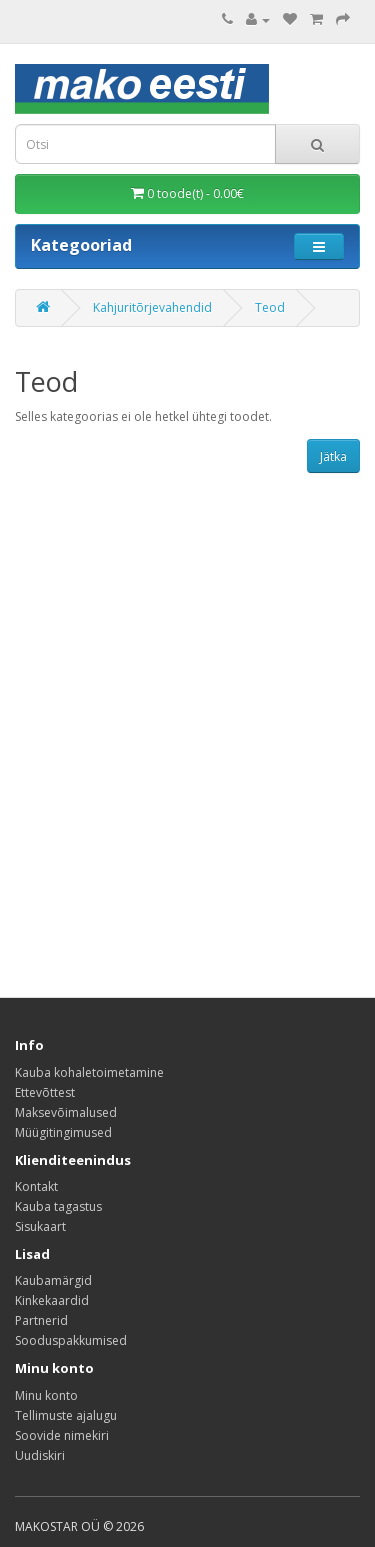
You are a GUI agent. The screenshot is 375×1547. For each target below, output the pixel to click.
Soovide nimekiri (62, 1435)
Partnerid (41, 1320)
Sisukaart (40, 1226)
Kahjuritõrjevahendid (152, 307)
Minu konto (46, 1395)
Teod (270, 307)
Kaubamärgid (53, 1280)
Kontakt (36, 1186)
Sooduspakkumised (71, 1340)
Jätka (333, 456)
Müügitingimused (63, 1132)
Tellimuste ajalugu (66, 1415)
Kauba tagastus (58, 1206)
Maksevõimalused (66, 1112)
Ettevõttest (45, 1092)
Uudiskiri (40, 1455)
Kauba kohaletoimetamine (89, 1072)
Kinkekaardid (52, 1300)
